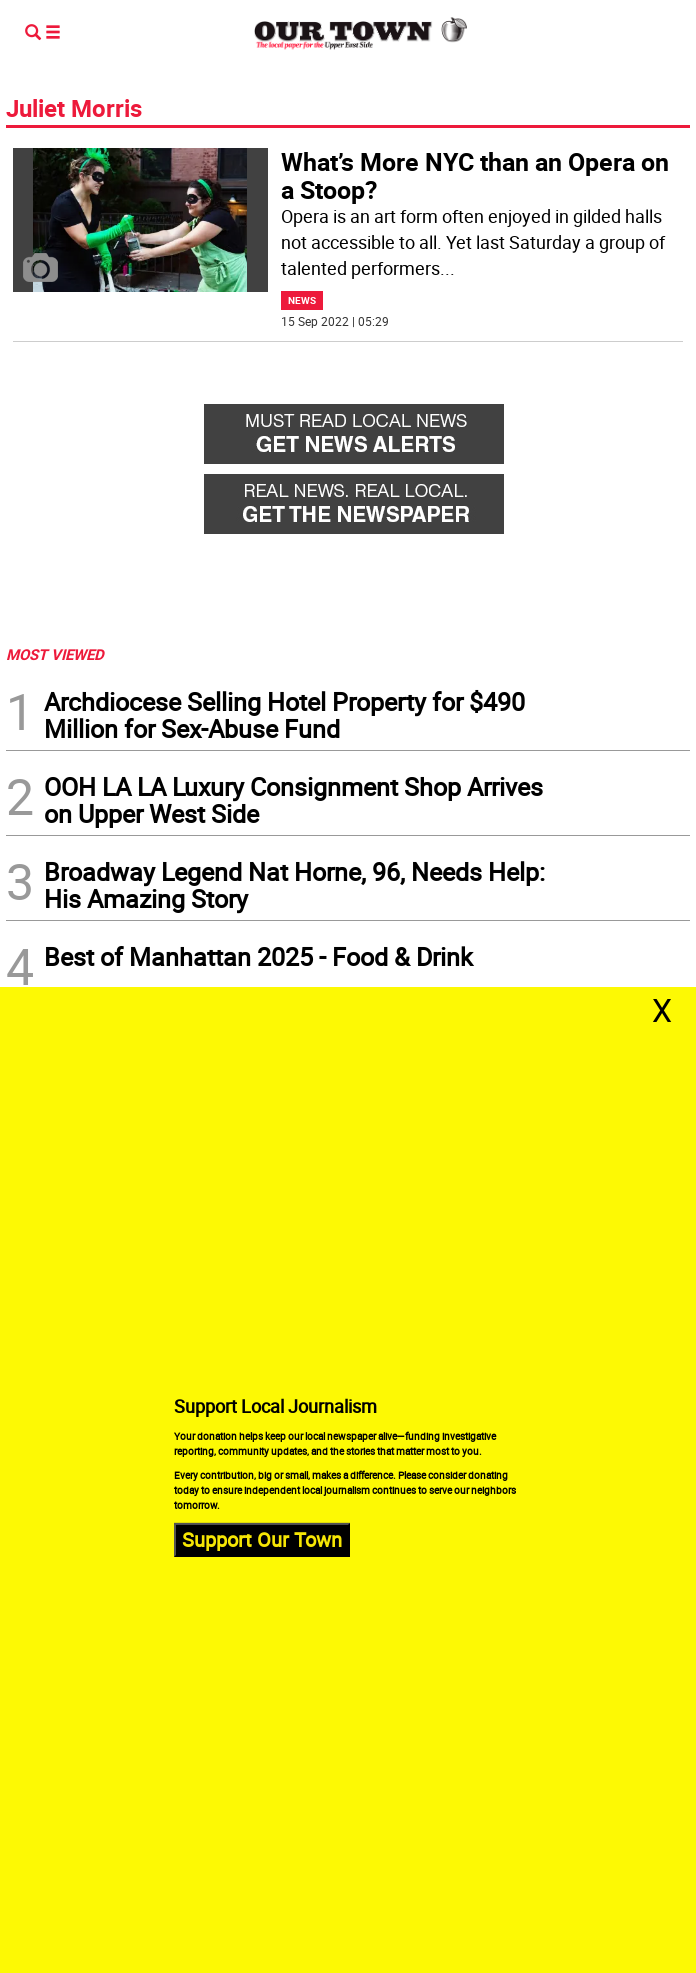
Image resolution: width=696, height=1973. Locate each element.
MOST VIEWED (55, 654)
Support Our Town (262, 1539)
